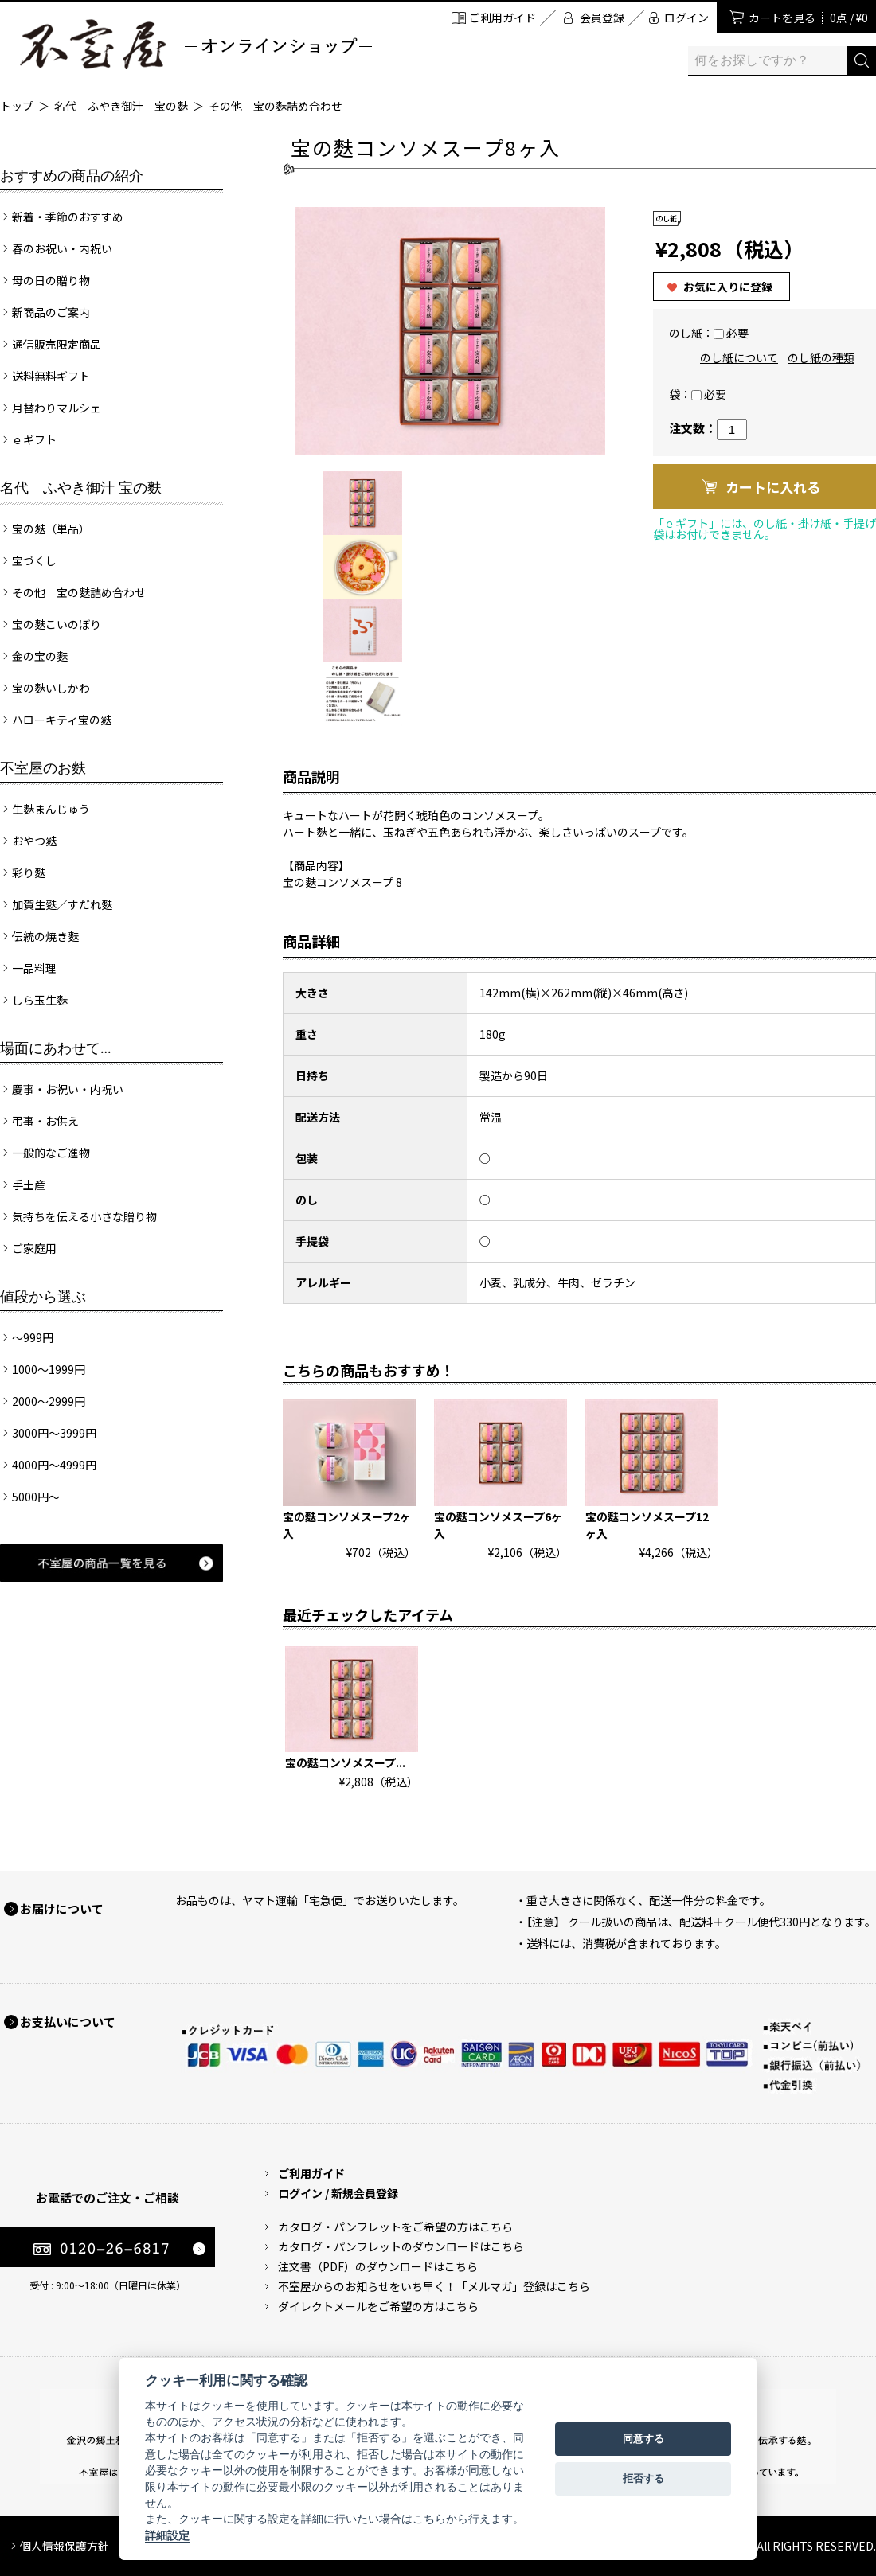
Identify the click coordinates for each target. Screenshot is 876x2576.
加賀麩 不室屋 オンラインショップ (195, 44)
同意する (643, 2439)
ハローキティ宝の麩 (61, 720)
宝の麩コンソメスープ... (345, 1762)
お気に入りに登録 (727, 287)
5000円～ (36, 1497)
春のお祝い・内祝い (62, 248)
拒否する (643, 2478)
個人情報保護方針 (64, 2545)
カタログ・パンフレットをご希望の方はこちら (395, 2226)
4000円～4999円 (54, 1465)
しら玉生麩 (40, 1000)
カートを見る (808, 17)
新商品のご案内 (51, 312)
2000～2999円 (48, 1401)
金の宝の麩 (40, 656)
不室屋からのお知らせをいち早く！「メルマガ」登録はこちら (434, 2286)
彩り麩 (28, 872)
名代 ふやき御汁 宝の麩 (121, 106)
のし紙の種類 (821, 357)
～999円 (32, 1337)
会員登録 (602, 17)
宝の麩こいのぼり (56, 624)
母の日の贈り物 (51, 280)
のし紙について (739, 357)
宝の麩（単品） (51, 529)
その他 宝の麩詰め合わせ (275, 106)
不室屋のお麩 (43, 768)
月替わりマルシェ (56, 408)
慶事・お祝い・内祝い (67, 1089)
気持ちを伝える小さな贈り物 (84, 1216)
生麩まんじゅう (51, 809)
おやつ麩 (34, 841)
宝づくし (34, 560)
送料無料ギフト (51, 376)
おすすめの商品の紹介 (71, 176)
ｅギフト (34, 439)
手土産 (28, 1184)
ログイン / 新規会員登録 (338, 2193)
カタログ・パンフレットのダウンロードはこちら (401, 2246)
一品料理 (34, 968)
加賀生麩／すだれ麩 (62, 904)
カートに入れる (772, 487)
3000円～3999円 (54, 1433)
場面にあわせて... (55, 1048)
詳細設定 (167, 2535)
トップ (16, 106)
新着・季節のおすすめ (67, 216)
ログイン (686, 17)
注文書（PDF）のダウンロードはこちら (378, 2266)
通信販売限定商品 (56, 344)
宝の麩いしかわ (51, 688)
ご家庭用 (34, 1248)
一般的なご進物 (51, 1153)
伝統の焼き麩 (45, 936)
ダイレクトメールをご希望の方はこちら (378, 2306)
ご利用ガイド (502, 17)
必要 (737, 333)
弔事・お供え (45, 1121)
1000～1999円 (48, 1369)
